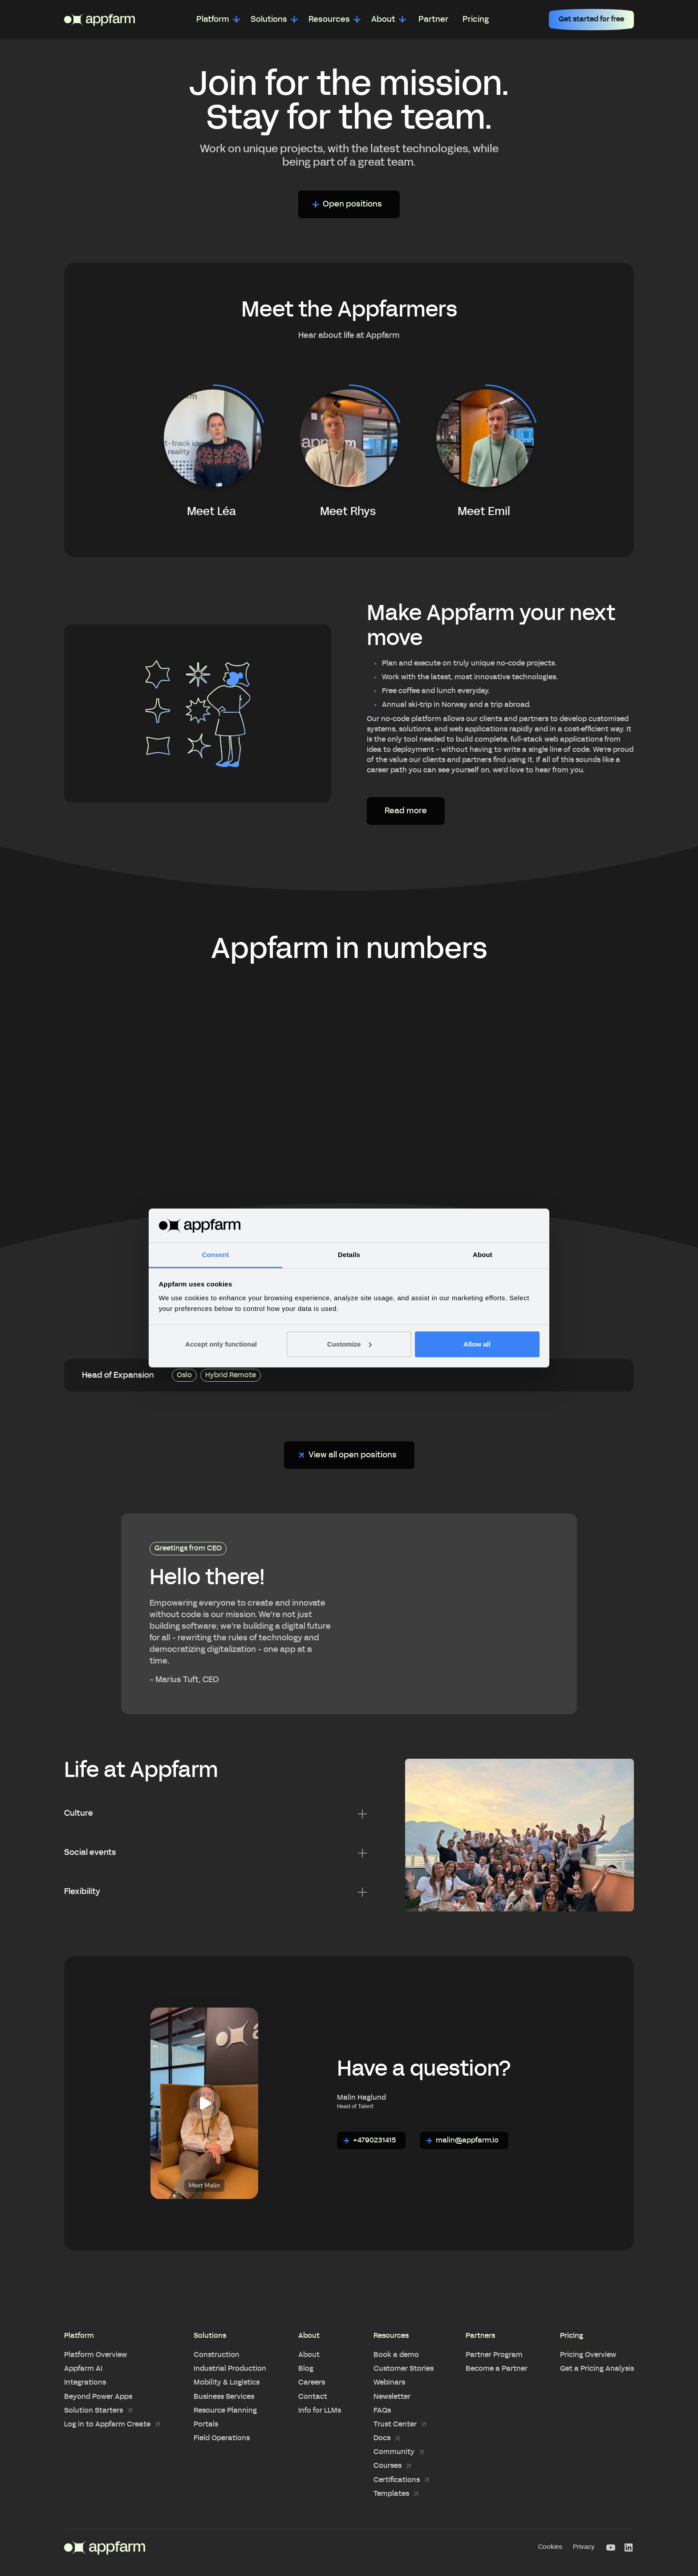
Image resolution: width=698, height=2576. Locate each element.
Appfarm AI (83, 2368)
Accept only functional (221, 1344)
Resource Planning (225, 2410)
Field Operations (222, 2438)
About (309, 2354)
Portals (206, 2424)
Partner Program (494, 2354)
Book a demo (396, 2354)
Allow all (477, 1344)
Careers (311, 2382)
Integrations (85, 2382)
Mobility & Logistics (227, 2382)
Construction (216, 2354)
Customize (349, 1344)
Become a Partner (497, 2368)
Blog (305, 2368)
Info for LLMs (319, 2410)
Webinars (389, 2382)
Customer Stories (403, 2368)
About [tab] (482, 1254)
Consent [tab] (215, 1254)
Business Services (224, 2396)
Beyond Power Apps (98, 2396)
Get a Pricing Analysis (597, 2368)
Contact (312, 2396)
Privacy (584, 2547)
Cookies (550, 2547)
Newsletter (391, 2396)
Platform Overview (95, 2354)
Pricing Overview (588, 2354)
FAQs (382, 2410)
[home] (99, 19)
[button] (218, 19)
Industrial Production (230, 2368)
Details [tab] (349, 1254)
